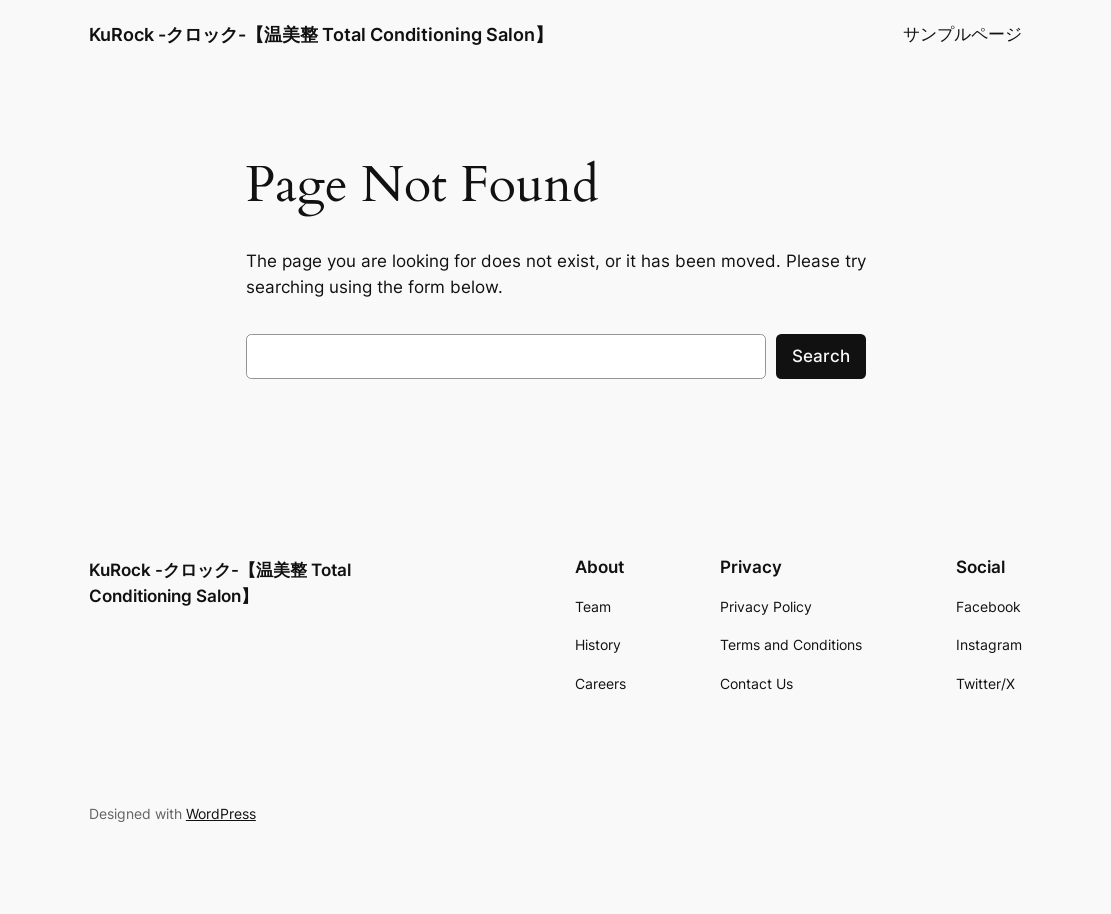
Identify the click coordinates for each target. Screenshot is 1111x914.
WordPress (221, 813)
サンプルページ (962, 34)
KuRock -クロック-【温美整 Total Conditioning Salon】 (321, 34)
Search (821, 356)
